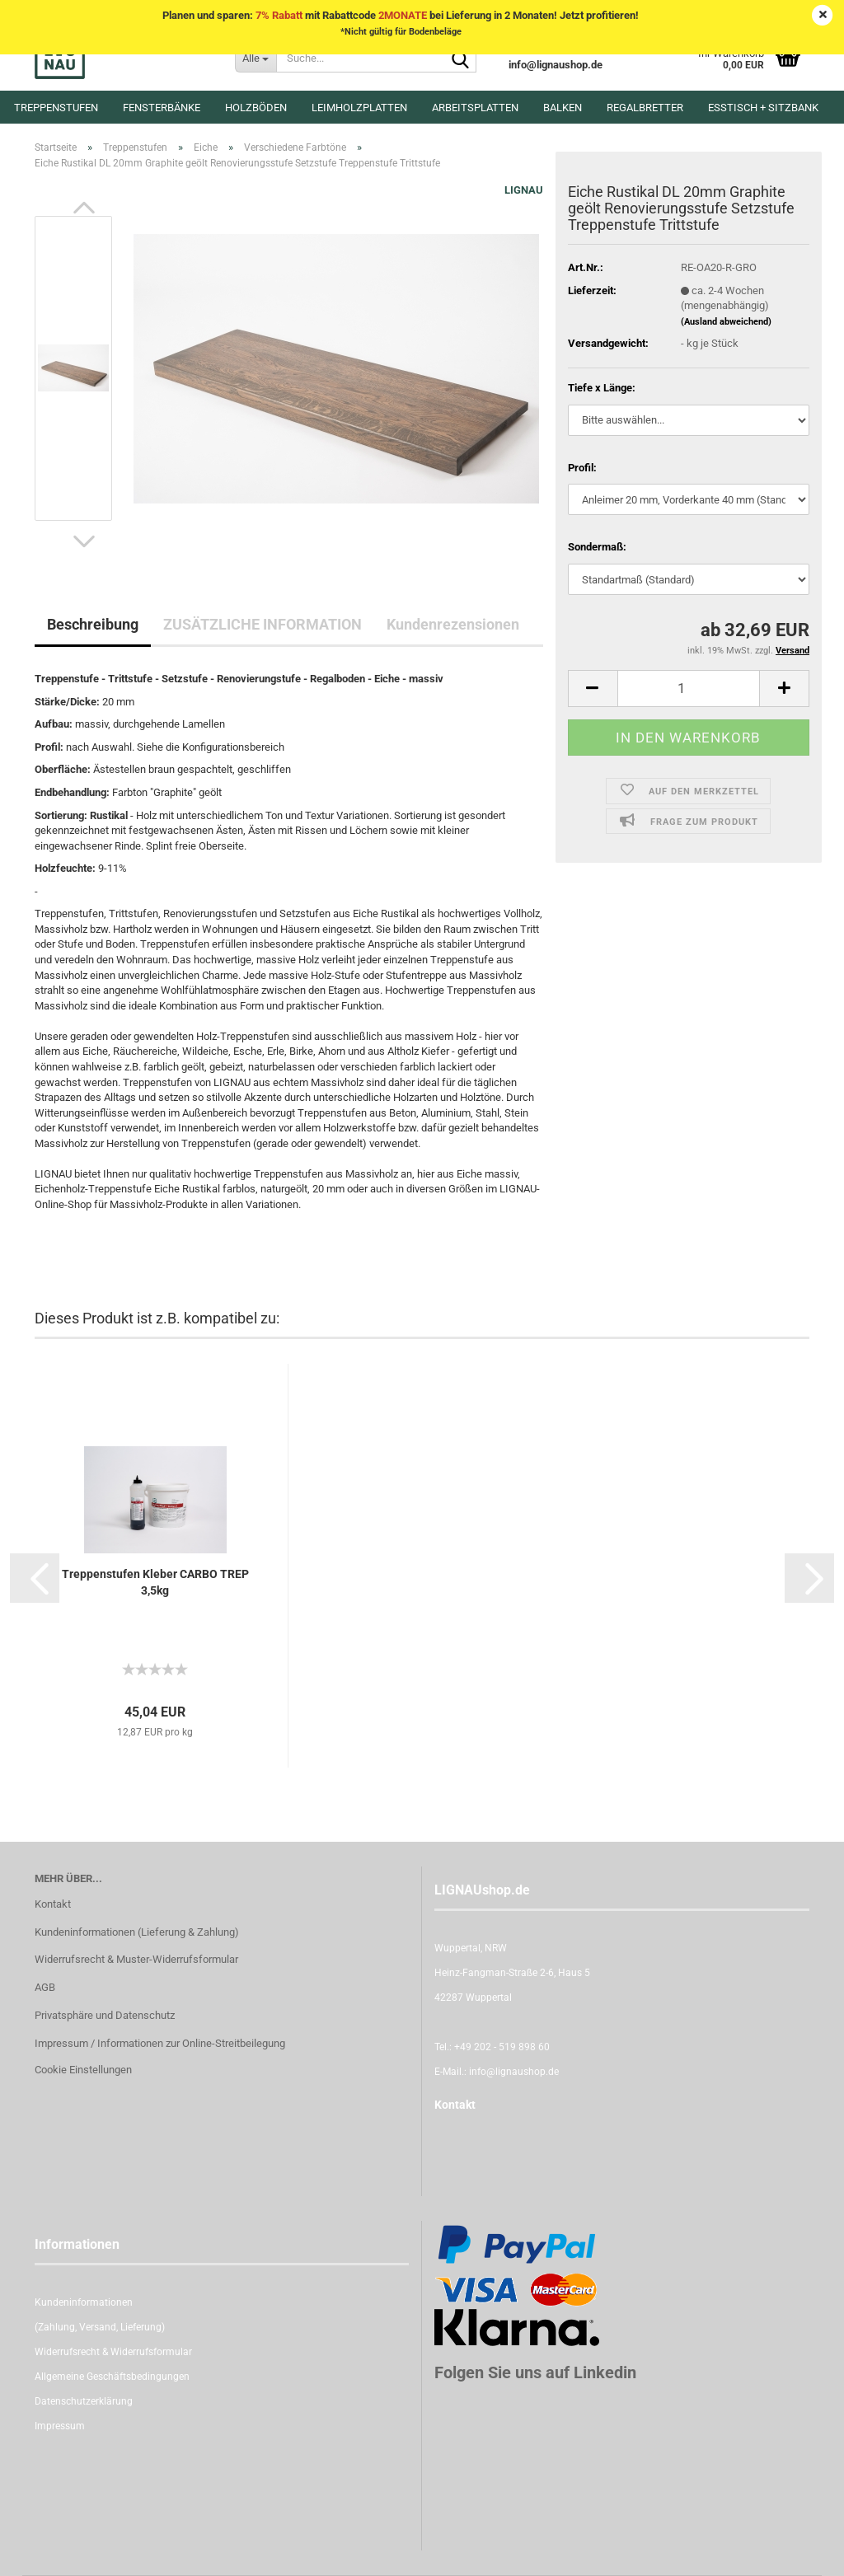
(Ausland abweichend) (726, 321)
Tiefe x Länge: (601, 388)
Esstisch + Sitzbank (763, 107)
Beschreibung (92, 624)
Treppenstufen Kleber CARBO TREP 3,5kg (155, 1582)
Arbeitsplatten (475, 107)
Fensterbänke (161, 107)
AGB (45, 1987)
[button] (84, 207)
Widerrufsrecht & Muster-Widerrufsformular (136, 1959)
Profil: (582, 467)
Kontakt (53, 1904)
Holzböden (256, 107)
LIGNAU (523, 190)
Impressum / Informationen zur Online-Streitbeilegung (160, 2043)
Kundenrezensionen (453, 624)
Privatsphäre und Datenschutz (105, 2015)
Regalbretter (645, 107)
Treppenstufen (56, 107)
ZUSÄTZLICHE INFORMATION (262, 624)
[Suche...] (255, 58)
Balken (562, 107)
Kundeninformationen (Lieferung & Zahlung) (137, 1932)
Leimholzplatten (359, 107)
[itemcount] (688, 688)
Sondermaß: (597, 547)
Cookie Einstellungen (83, 2069)
